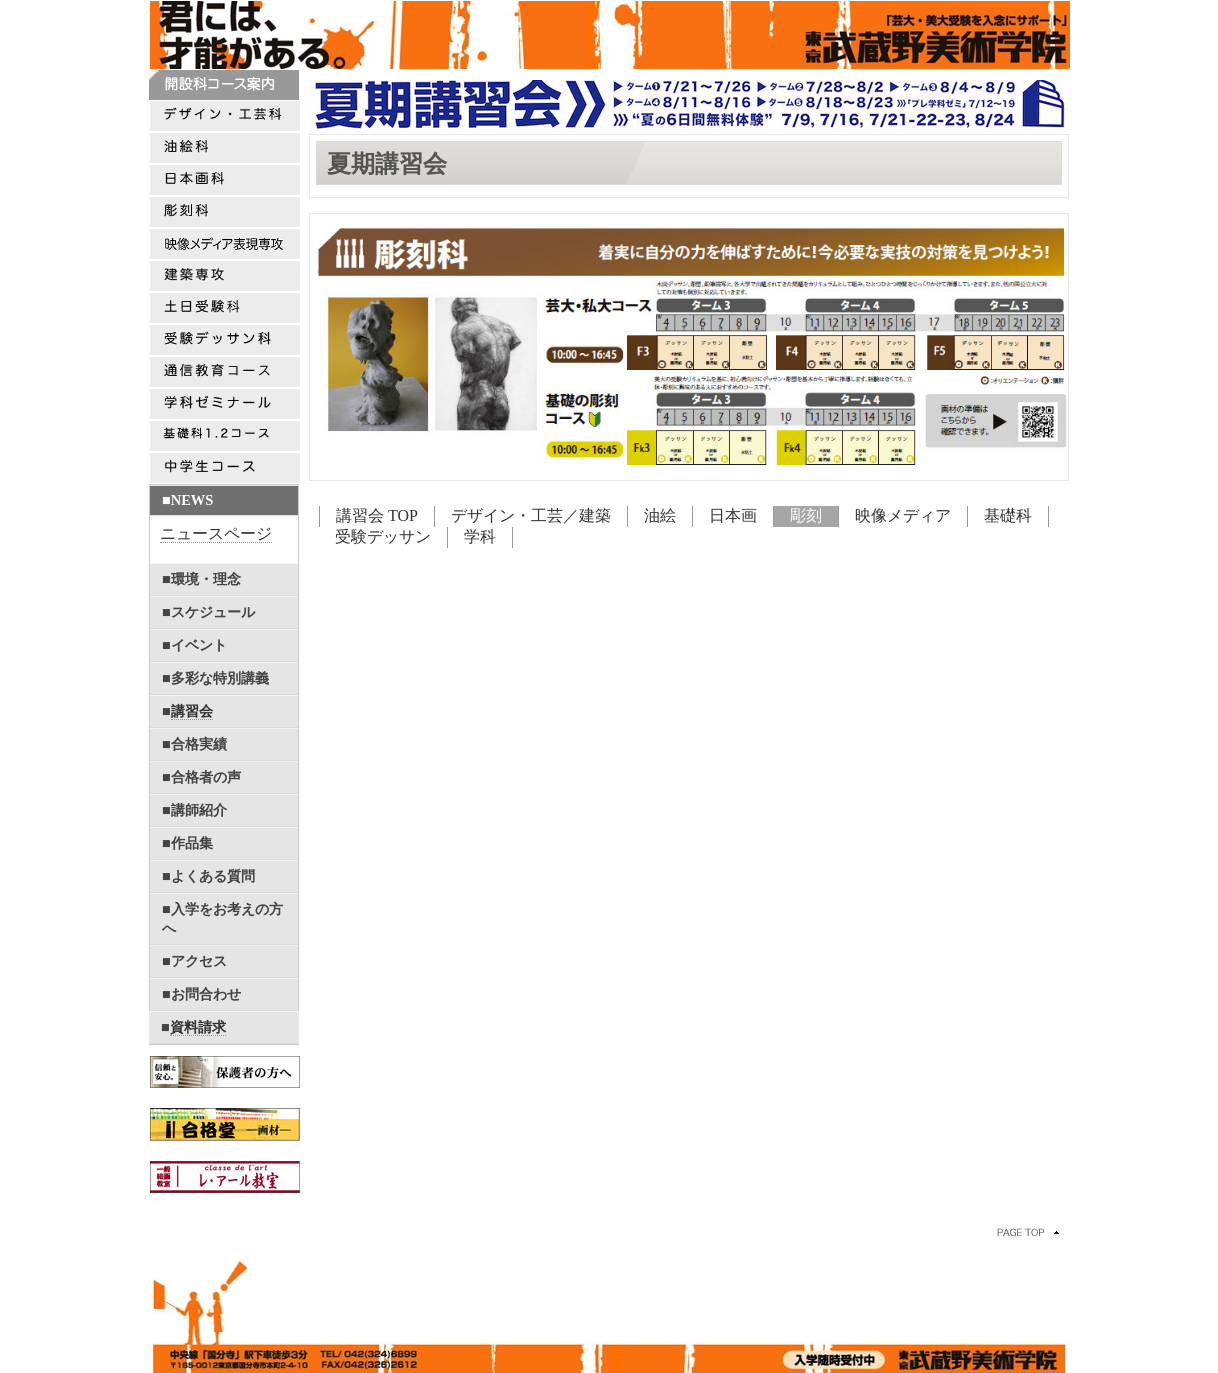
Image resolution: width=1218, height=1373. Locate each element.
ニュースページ (216, 533)
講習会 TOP (377, 515)
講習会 (192, 711)
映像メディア (903, 515)
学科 (480, 536)
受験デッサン (383, 536)
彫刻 (806, 515)
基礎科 (1008, 515)
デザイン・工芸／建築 (531, 515)
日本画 (733, 515)
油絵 (660, 515)
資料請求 (198, 1027)
